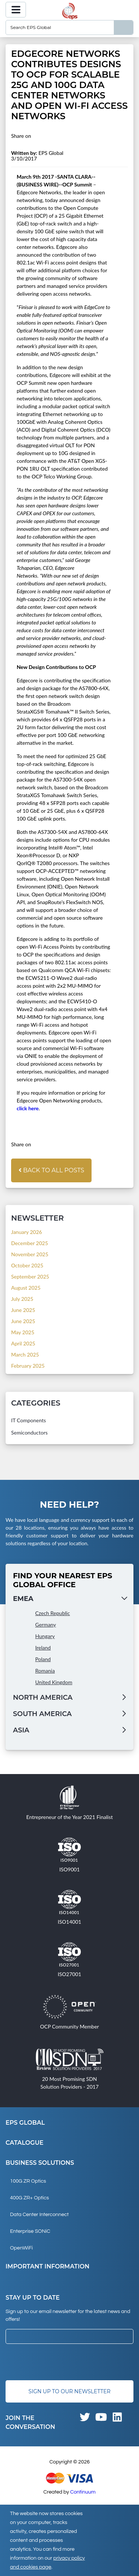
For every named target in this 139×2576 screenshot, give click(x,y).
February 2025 (27, 1365)
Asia (21, 1730)
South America (42, 1714)
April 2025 (23, 1343)
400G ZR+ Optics (29, 2197)
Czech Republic (52, 1613)
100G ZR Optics (28, 2181)
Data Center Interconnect (39, 2214)
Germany (45, 1624)
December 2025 (29, 1243)
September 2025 (30, 1276)
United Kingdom (53, 1682)
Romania (45, 1670)
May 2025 (22, 1332)
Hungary (45, 1636)
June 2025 (23, 1310)
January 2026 (26, 1232)
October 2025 (27, 1265)
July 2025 (22, 1299)
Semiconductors (29, 1432)
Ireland (43, 1647)
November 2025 (29, 1254)
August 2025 (25, 1287)
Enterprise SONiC (30, 2231)
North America (43, 1697)
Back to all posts (51, 1170)
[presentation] (62, 2362)
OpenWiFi (21, 2248)
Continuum (83, 2492)
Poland (43, 1659)
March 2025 (25, 1354)
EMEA (23, 1599)
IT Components (28, 1420)
